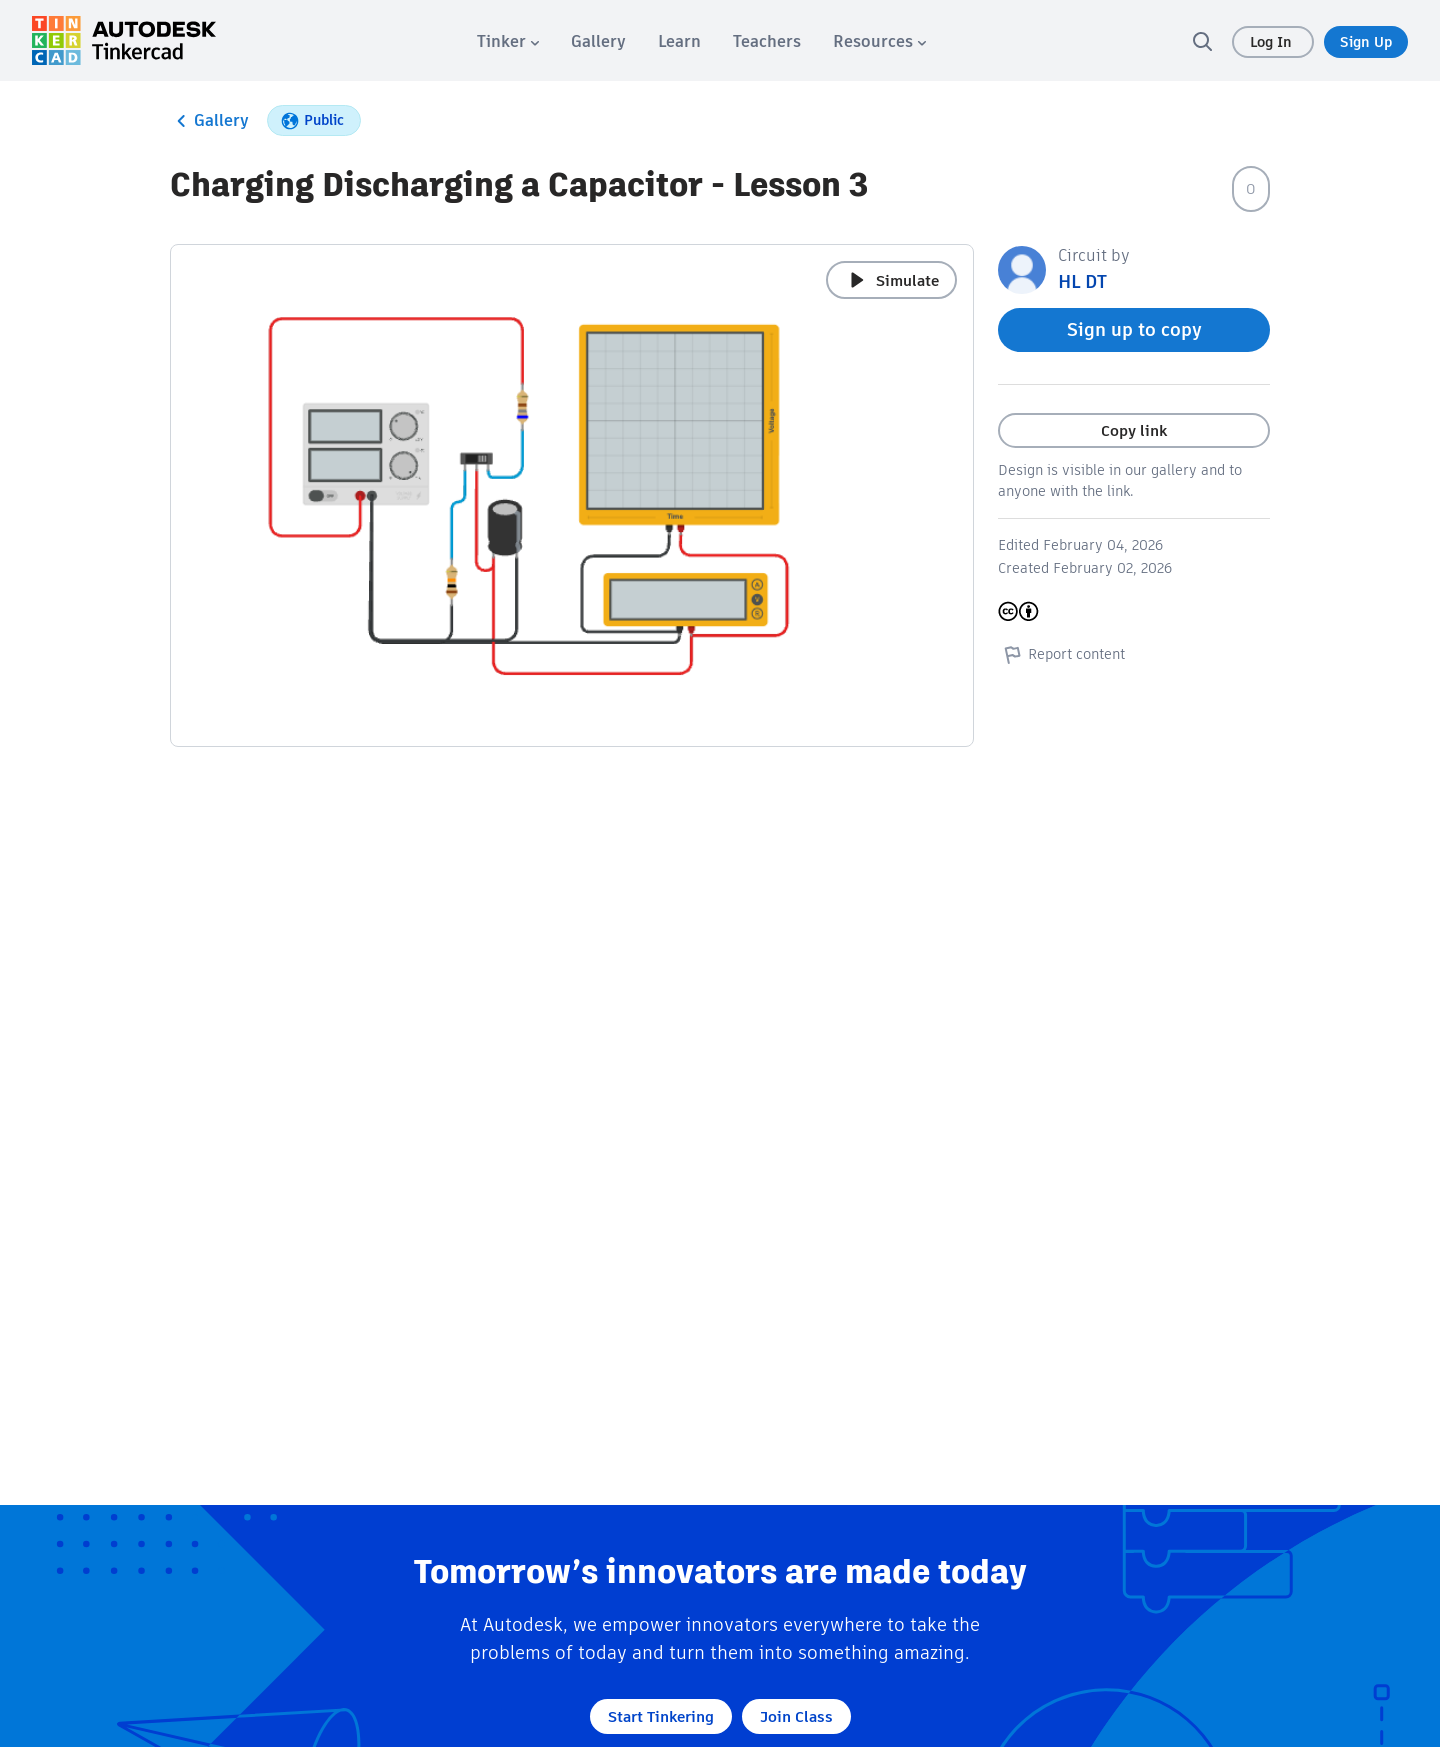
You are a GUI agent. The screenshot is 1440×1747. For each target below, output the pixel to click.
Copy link (1134, 430)
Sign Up (1366, 42)
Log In (1273, 42)
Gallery (209, 121)
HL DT (1082, 281)
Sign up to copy (1134, 329)
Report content (1061, 654)
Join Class (796, 1716)
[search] (1202, 41)
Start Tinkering (661, 1716)
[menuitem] (508, 41)
